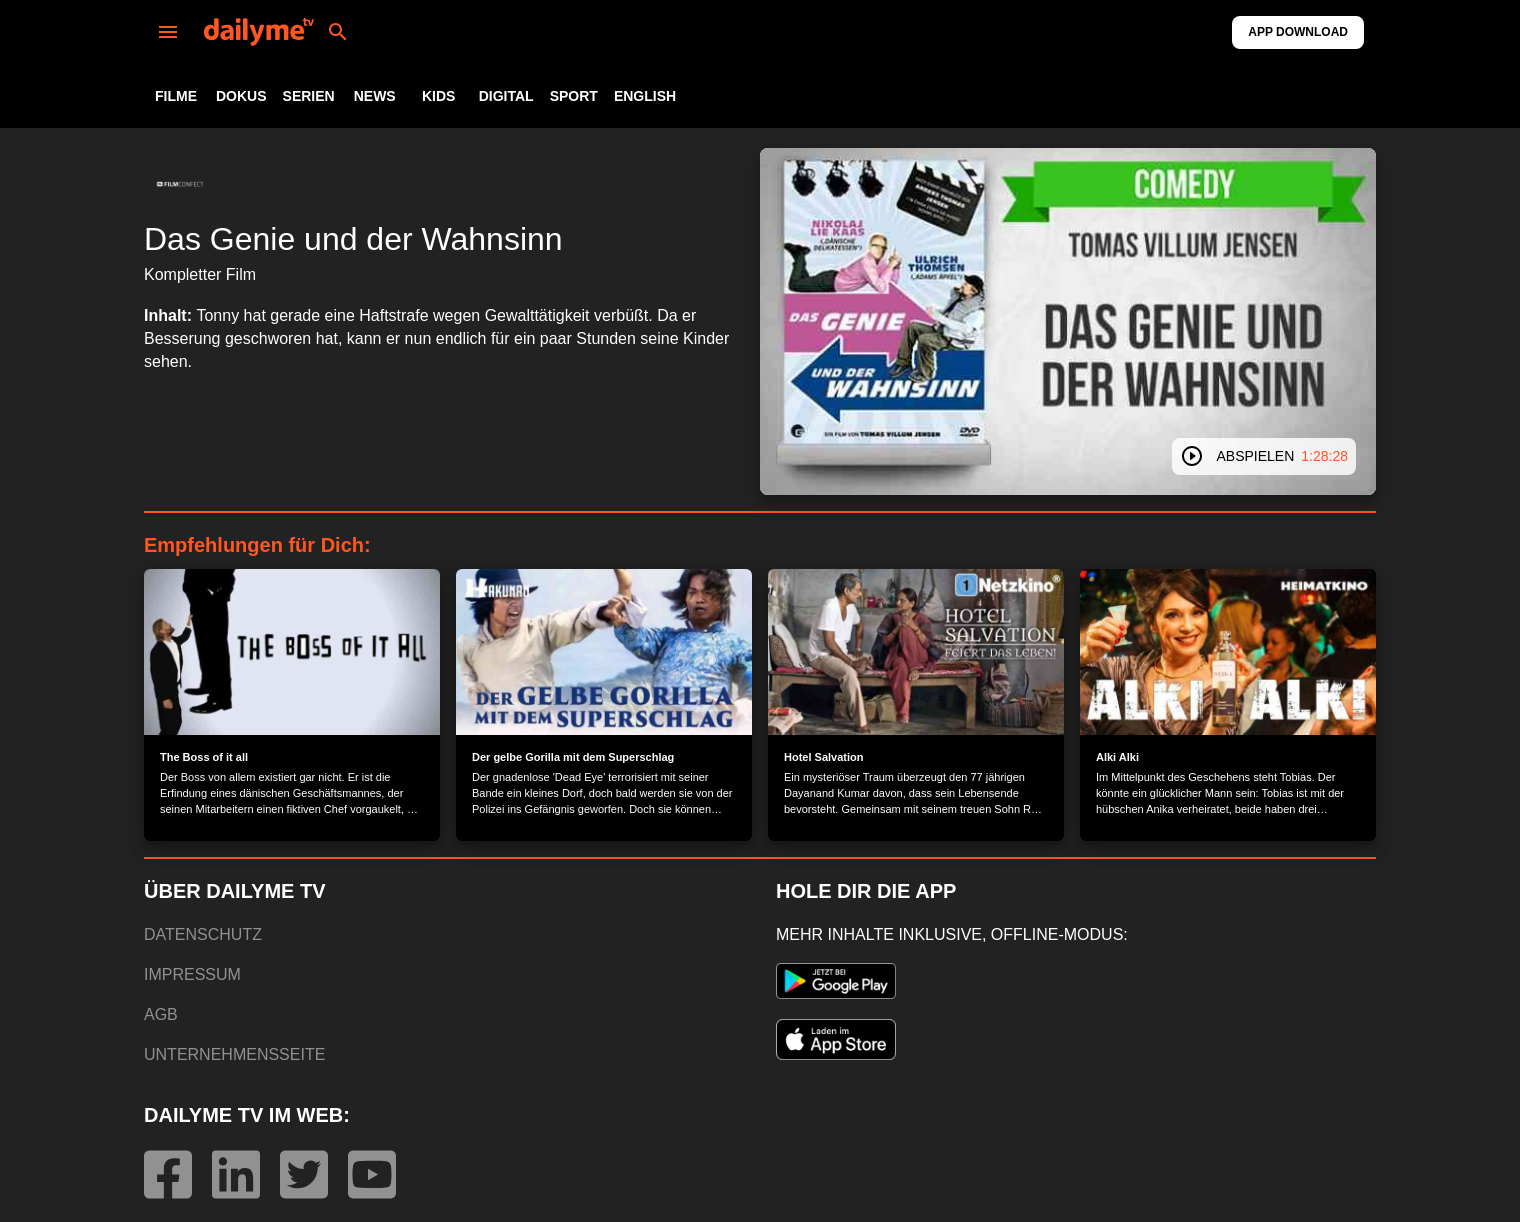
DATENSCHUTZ (203, 934)
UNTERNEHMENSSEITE (234, 1054)
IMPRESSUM (192, 974)
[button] (180, 184)
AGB (161, 1014)
